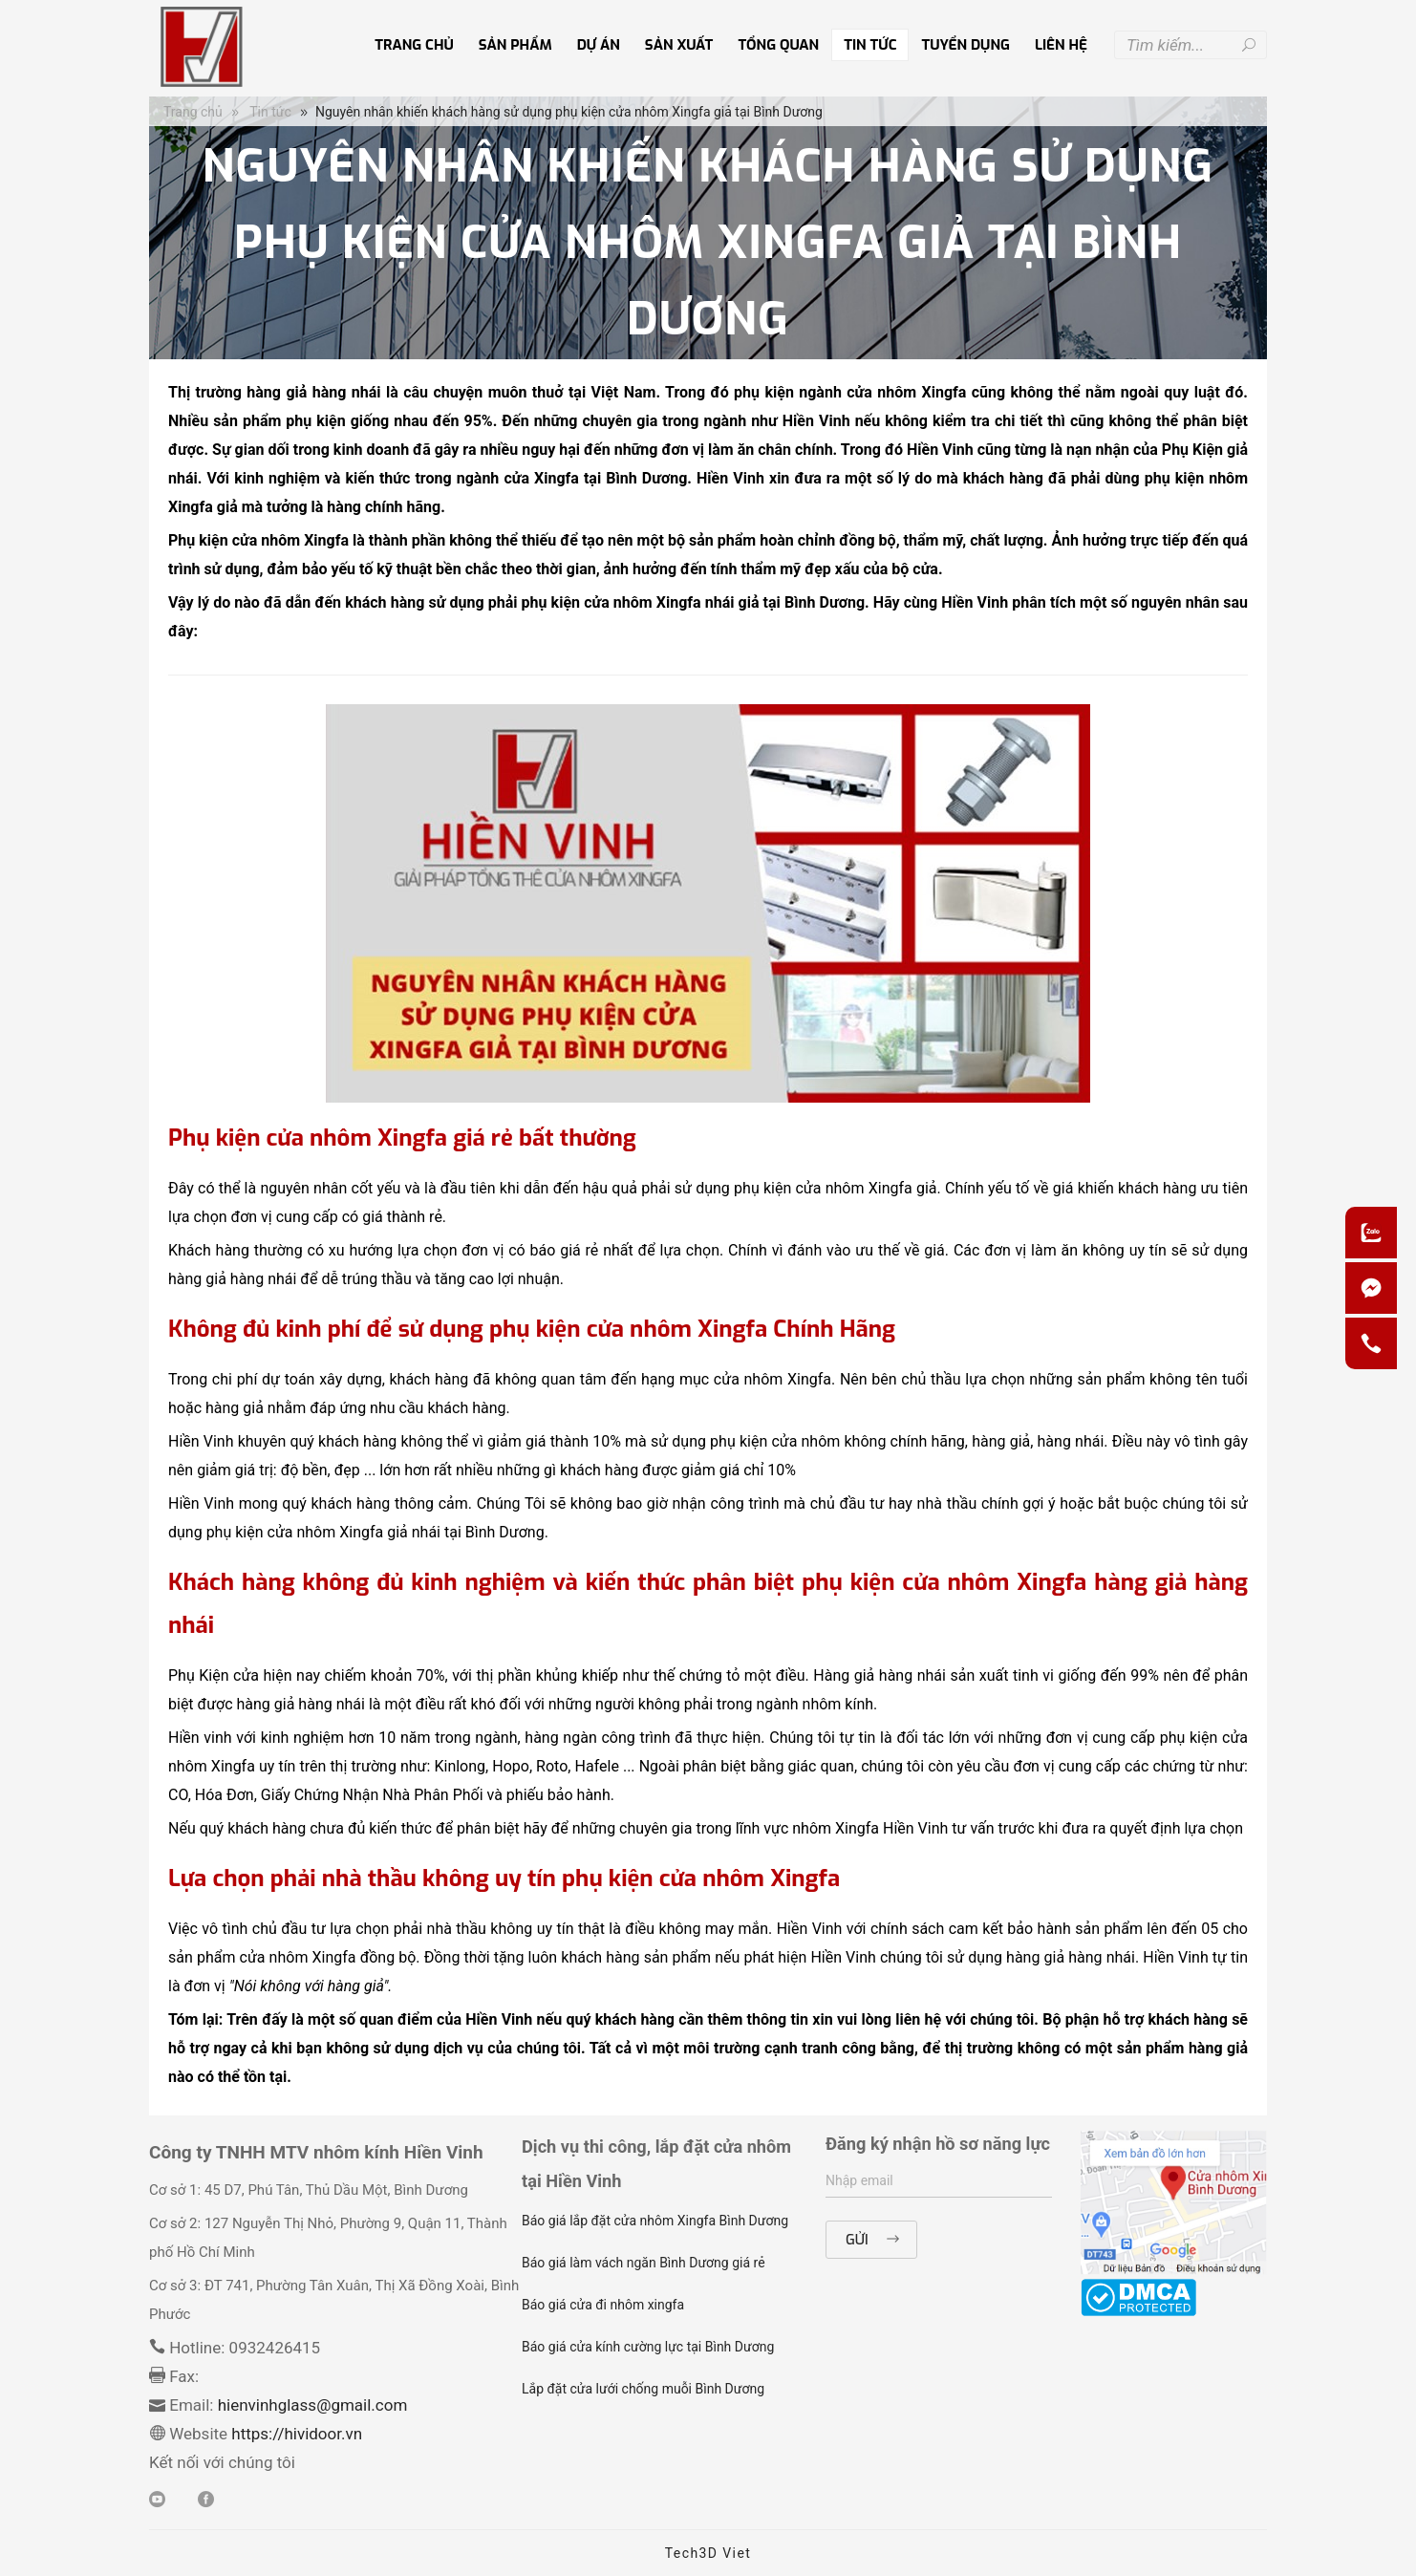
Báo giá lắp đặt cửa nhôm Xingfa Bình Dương (655, 2220)
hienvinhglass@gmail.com (313, 2405)
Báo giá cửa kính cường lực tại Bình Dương (648, 2346)
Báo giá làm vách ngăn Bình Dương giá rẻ (643, 2262)
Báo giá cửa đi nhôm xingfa (603, 2304)
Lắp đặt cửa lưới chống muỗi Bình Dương (643, 2388)
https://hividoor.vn (294, 2433)
